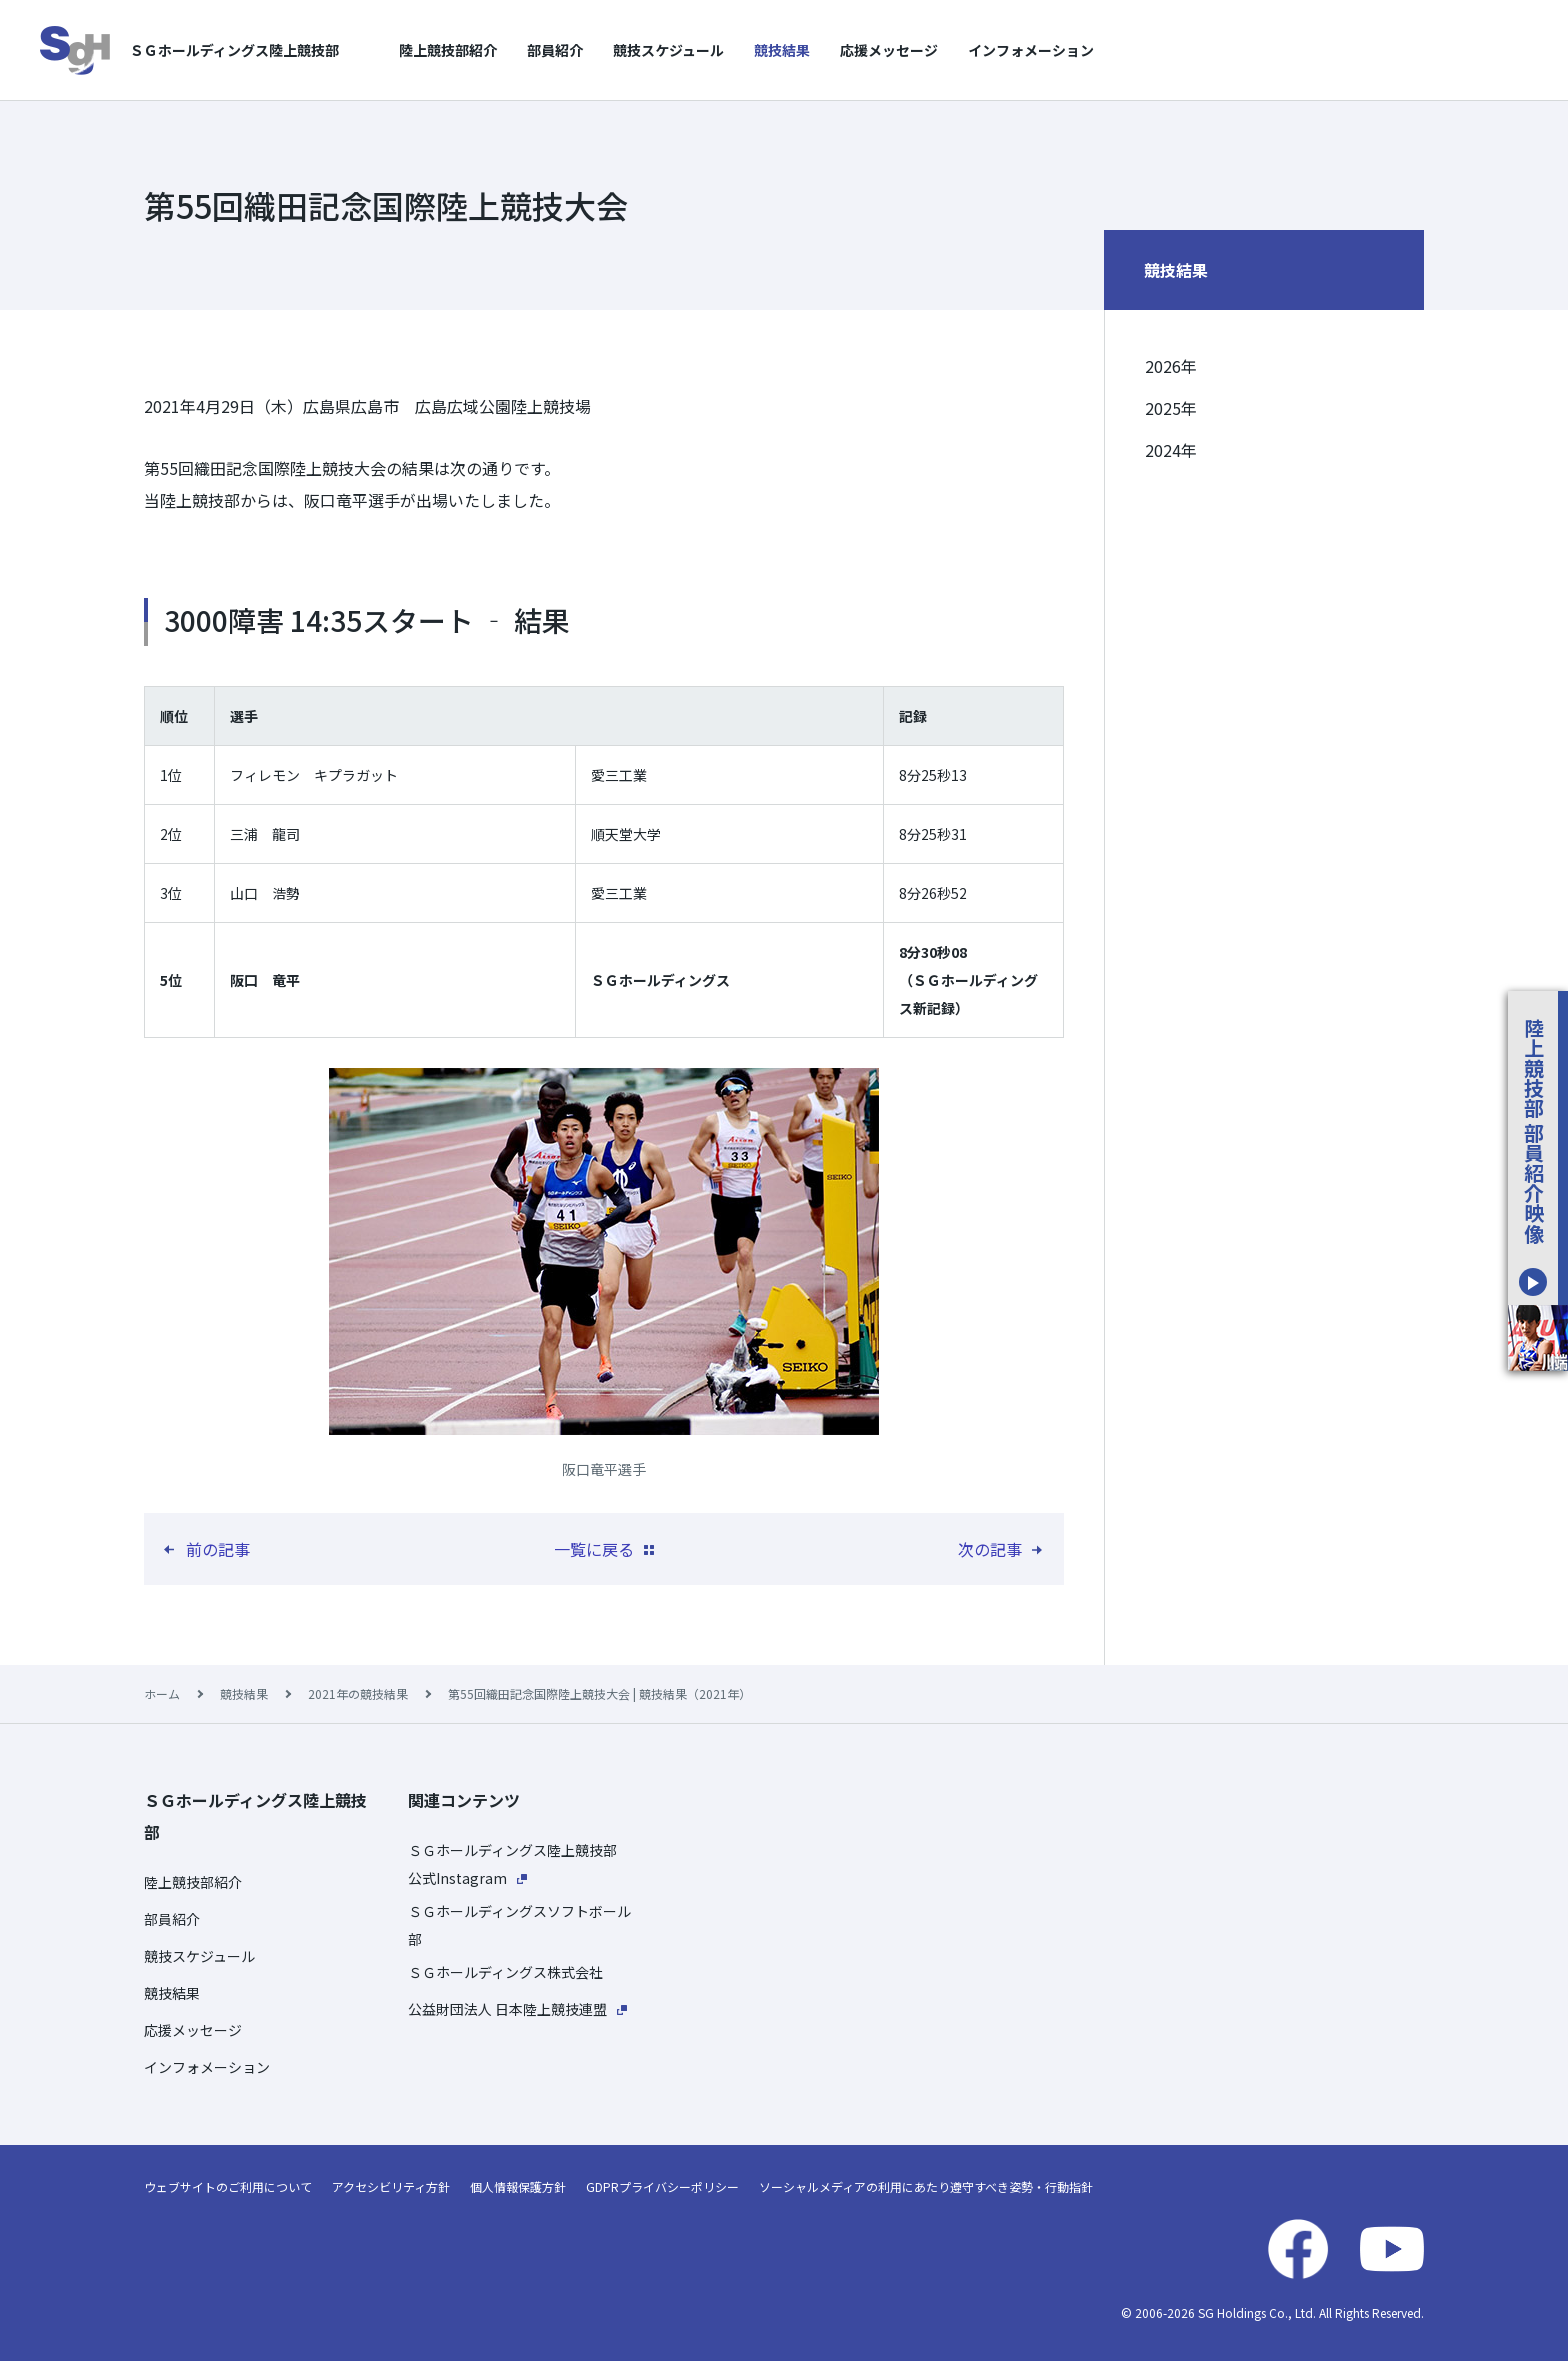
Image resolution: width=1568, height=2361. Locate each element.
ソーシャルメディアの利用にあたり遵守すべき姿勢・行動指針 (926, 2186)
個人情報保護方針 (518, 2186)
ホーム (162, 1693)
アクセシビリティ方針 (391, 2186)
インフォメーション (1031, 50)
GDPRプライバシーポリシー (662, 2186)
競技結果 (782, 50)
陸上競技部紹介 (448, 50)
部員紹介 (555, 50)
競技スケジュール (668, 50)
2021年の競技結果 (358, 1693)
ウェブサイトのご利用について (228, 2186)
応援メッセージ (889, 50)
